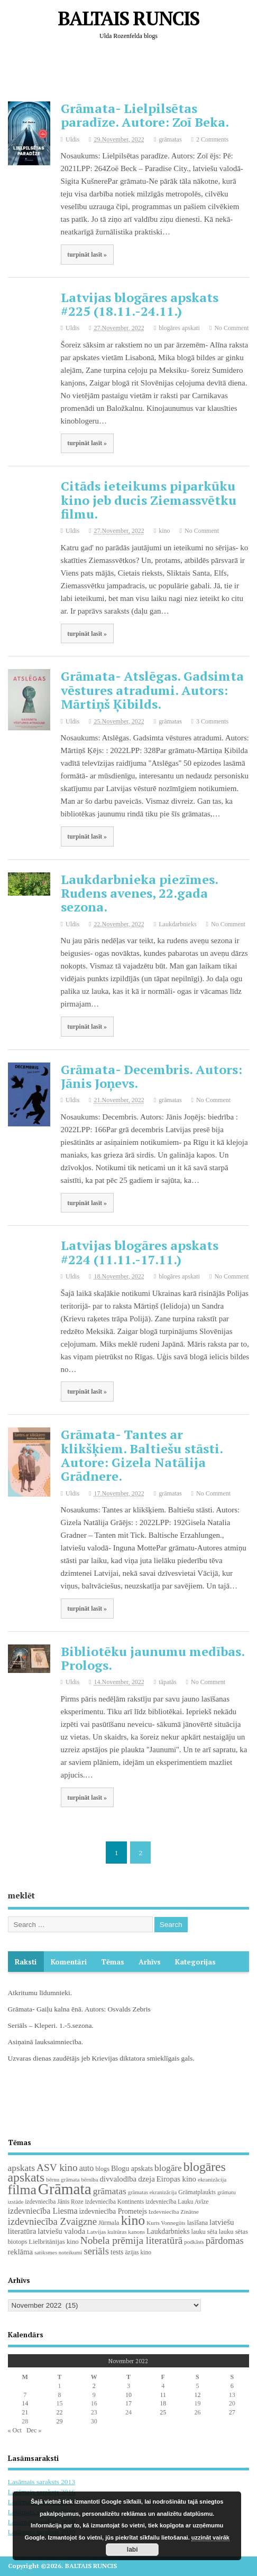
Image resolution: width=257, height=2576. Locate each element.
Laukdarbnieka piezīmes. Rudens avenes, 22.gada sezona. (139, 893)
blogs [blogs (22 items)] (102, 2169)
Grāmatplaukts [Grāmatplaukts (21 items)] (197, 2192)
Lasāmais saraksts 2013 (41, 2482)
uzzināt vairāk (210, 2537)
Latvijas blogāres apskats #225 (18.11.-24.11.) (139, 304)
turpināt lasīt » (87, 254)
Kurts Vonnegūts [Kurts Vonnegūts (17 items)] (165, 2223)
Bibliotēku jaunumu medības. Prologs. (152, 1658)
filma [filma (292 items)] (22, 2189)
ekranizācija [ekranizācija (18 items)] (212, 2179)
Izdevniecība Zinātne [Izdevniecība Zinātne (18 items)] (174, 2211)
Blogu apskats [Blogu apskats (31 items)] (132, 2168)
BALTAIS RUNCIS (128, 18)
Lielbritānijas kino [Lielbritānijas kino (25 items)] (53, 2241)
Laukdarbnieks (177, 924)
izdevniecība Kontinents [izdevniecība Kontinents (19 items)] (114, 2201)
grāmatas (170, 139)
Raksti (25, 1962)
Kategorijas (195, 1962)
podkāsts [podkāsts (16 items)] (194, 2242)
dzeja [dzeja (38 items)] (146, 2179)
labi (132, 2549)
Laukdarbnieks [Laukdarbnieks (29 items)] (167, 2231)
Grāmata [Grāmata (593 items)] (64, 2188)
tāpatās (167, 1682)
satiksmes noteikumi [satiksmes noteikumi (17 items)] (58, 2252)
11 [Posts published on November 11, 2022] (163, 2395)
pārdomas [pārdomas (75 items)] (225, 2240)
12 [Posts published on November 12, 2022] (197, 2395)
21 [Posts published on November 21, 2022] (25, 2412)
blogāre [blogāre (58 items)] (168, 2168)
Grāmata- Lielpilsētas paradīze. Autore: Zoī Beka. (145, 115)
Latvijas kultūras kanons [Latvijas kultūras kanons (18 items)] (116, 2232)
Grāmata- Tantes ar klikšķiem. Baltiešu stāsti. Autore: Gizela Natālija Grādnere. (142, 1455)
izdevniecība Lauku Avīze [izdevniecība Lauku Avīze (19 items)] (176, 2201)
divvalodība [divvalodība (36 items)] (117, 2179)
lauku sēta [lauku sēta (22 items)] (204, 2231)
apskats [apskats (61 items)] (21, 2168)
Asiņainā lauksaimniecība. (45, 2042)
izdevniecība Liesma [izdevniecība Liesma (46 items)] (43, 2210)
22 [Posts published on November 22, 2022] (59, 2412)
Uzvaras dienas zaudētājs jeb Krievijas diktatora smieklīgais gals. (101, 2058)
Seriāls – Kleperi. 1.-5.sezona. (51, 2025)
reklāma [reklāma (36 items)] (20, 2252)
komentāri (69, 1962)
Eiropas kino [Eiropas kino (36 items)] (176, 2179)
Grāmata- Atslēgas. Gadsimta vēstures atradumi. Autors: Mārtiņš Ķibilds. (152, 689)
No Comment (231, 328)
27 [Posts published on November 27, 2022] (232, 2412)
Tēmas (112, 1962)
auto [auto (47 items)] (86, 2168)
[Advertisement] (132, 73)
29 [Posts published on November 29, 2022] (59, 2421)
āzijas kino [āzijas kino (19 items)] (138, 2252)
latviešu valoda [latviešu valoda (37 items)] (61, 2231)
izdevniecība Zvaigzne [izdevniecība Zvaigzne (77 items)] (52, 2221)
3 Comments (212, 721)
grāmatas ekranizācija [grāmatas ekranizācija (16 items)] (152, 2192)
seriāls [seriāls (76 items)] (96, 2251)
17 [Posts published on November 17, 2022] (128, 2403)
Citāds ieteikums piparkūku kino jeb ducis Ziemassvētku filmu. (148, 499)
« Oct (15, 2430)
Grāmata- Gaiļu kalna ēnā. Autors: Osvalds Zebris (79, 2009)
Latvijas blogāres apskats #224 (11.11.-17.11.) (139, 1252)
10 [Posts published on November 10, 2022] (128, 2395)
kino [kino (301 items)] (133, 2220)
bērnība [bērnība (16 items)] (89, 2180)
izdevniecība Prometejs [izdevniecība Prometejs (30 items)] (113, 2211)
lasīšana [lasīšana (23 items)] (197, 2222)
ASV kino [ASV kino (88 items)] (57, 2167)
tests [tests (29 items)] (117, 2252)
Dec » (33, 2430)
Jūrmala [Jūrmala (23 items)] (108, 2222)
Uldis (72, 139)
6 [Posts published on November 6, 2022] (232, 2386)
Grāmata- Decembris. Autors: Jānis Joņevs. (151, 1076)
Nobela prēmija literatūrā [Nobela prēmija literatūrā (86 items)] (131, 2240)
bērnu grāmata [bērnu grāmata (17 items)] (62, 2179)
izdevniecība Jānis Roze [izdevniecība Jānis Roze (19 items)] (54, 2201)
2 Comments (212, 139)
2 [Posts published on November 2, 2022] (94, 2386)
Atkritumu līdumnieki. (40, 1993)
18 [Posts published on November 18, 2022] (163, 2403)
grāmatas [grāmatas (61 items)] (109, 2191)
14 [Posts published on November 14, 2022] (25, 2403)
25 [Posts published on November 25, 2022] (163, 2412)
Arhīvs (150, 1962)
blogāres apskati (179, 328)
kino (164, 530)
